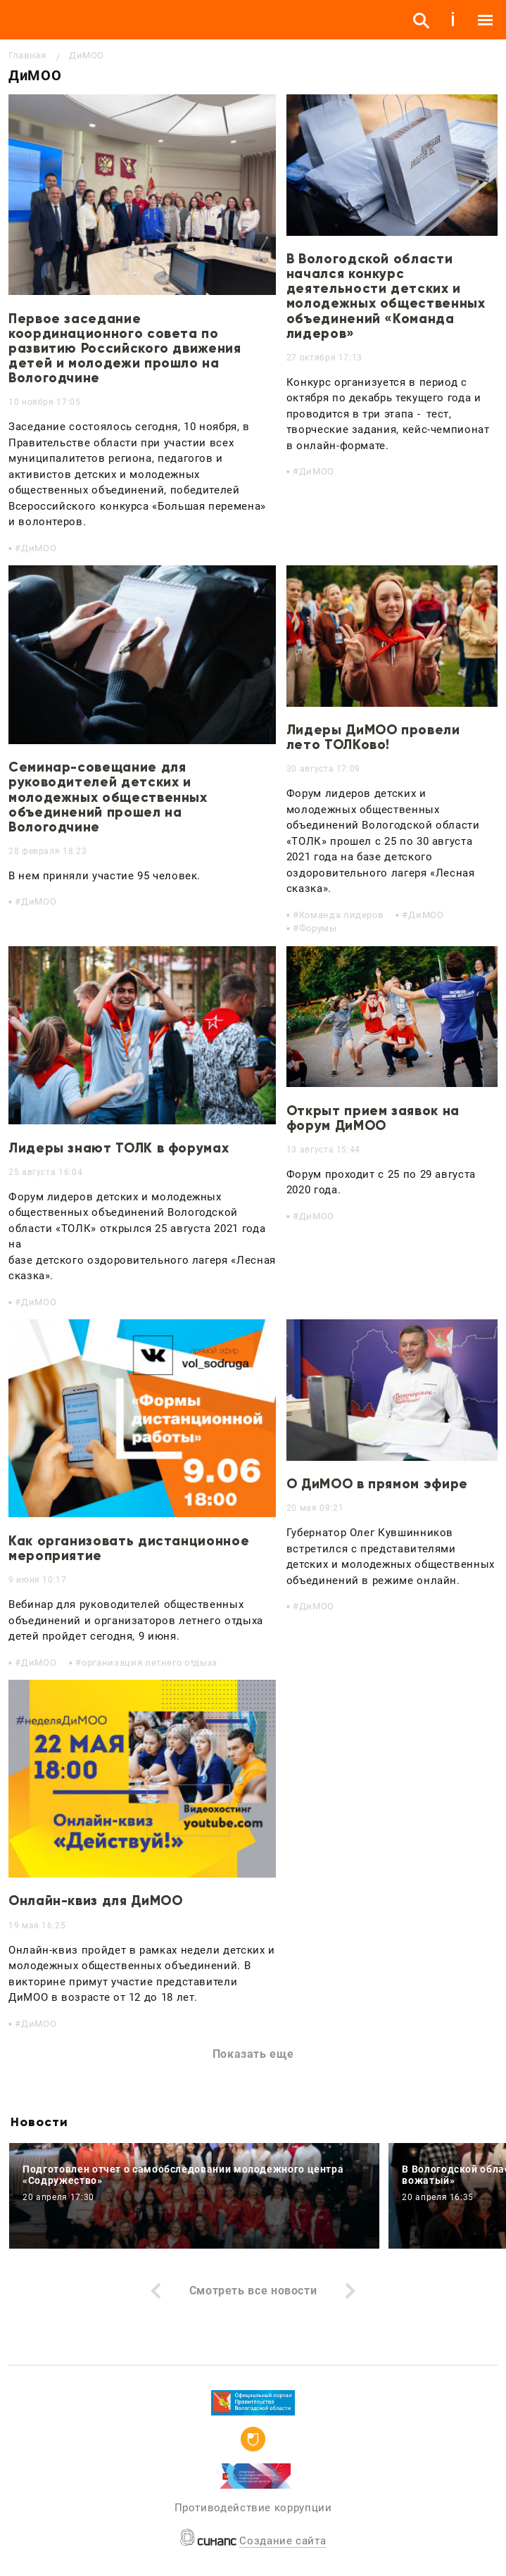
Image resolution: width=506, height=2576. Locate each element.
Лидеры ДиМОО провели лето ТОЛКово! (373, 737)
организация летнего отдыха (149, 1662)
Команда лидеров (341, 915)
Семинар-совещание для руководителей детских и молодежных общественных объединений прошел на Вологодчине (108, 796)
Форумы (318, 928)
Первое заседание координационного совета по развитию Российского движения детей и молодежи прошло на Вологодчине (124, 348)
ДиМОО (38, 548)
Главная (27, 55)
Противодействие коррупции (253, 2507)
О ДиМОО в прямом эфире (377, 1484)
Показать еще (253, 2054)
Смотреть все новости (253, 2290)
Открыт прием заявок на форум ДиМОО (373, 1117)
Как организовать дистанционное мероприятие (128, 1548)
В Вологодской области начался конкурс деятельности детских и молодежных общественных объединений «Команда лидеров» (386, 296)
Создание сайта (282, 2540)
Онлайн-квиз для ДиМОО (95, 1900)
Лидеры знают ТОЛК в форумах (118, 1148)
